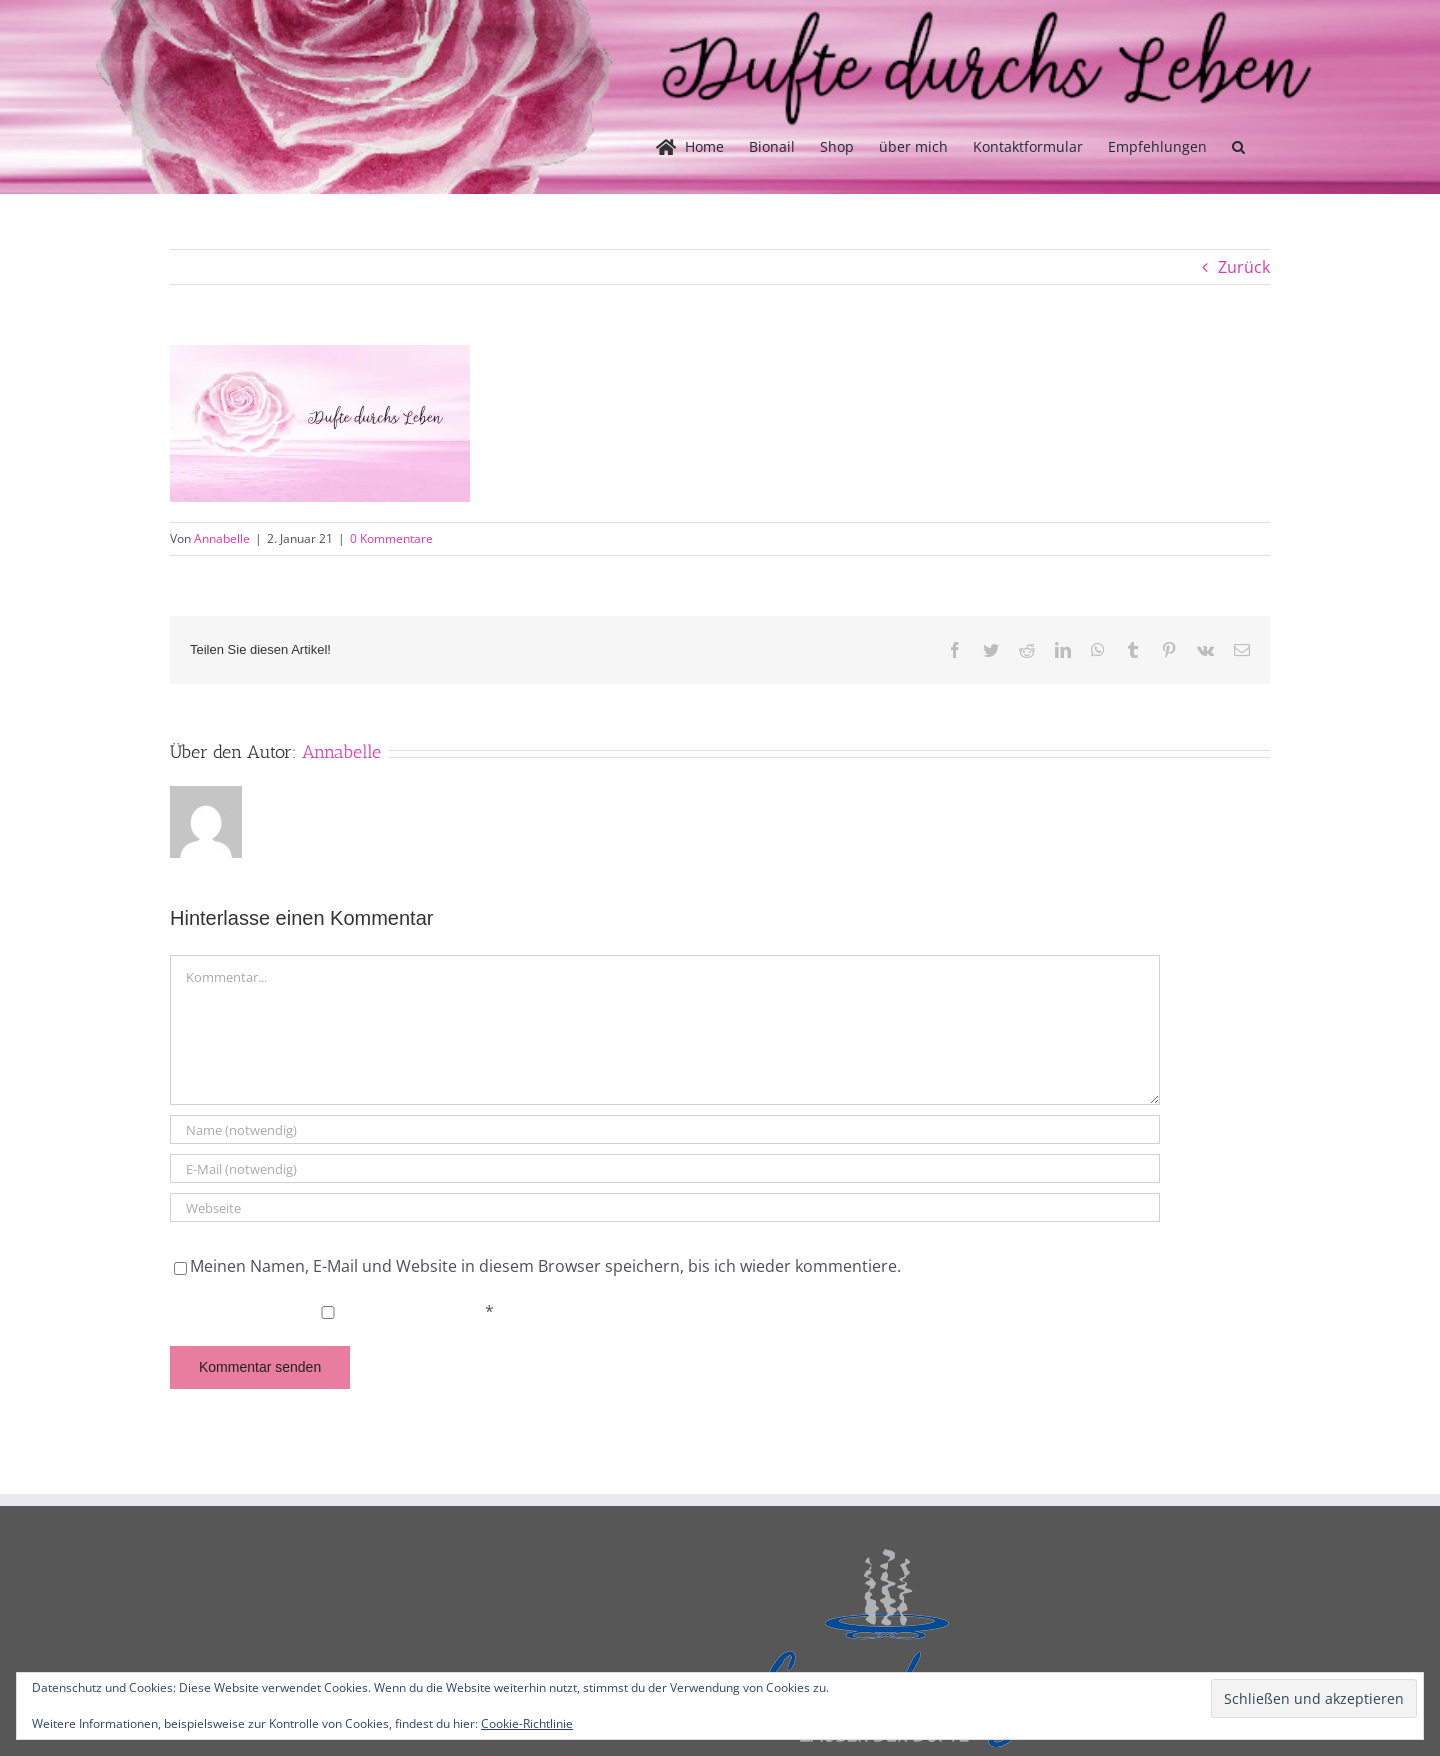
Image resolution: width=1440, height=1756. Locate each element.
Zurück (1244, 267)
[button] (1238, 147)
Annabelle (222, 538)
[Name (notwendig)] (665, 1129)
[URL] (665, 1207)
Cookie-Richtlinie (527, 1723)
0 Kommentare (391, 538)
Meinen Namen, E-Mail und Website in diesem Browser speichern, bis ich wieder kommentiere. (545, 1266)
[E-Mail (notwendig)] (665, 1168)
